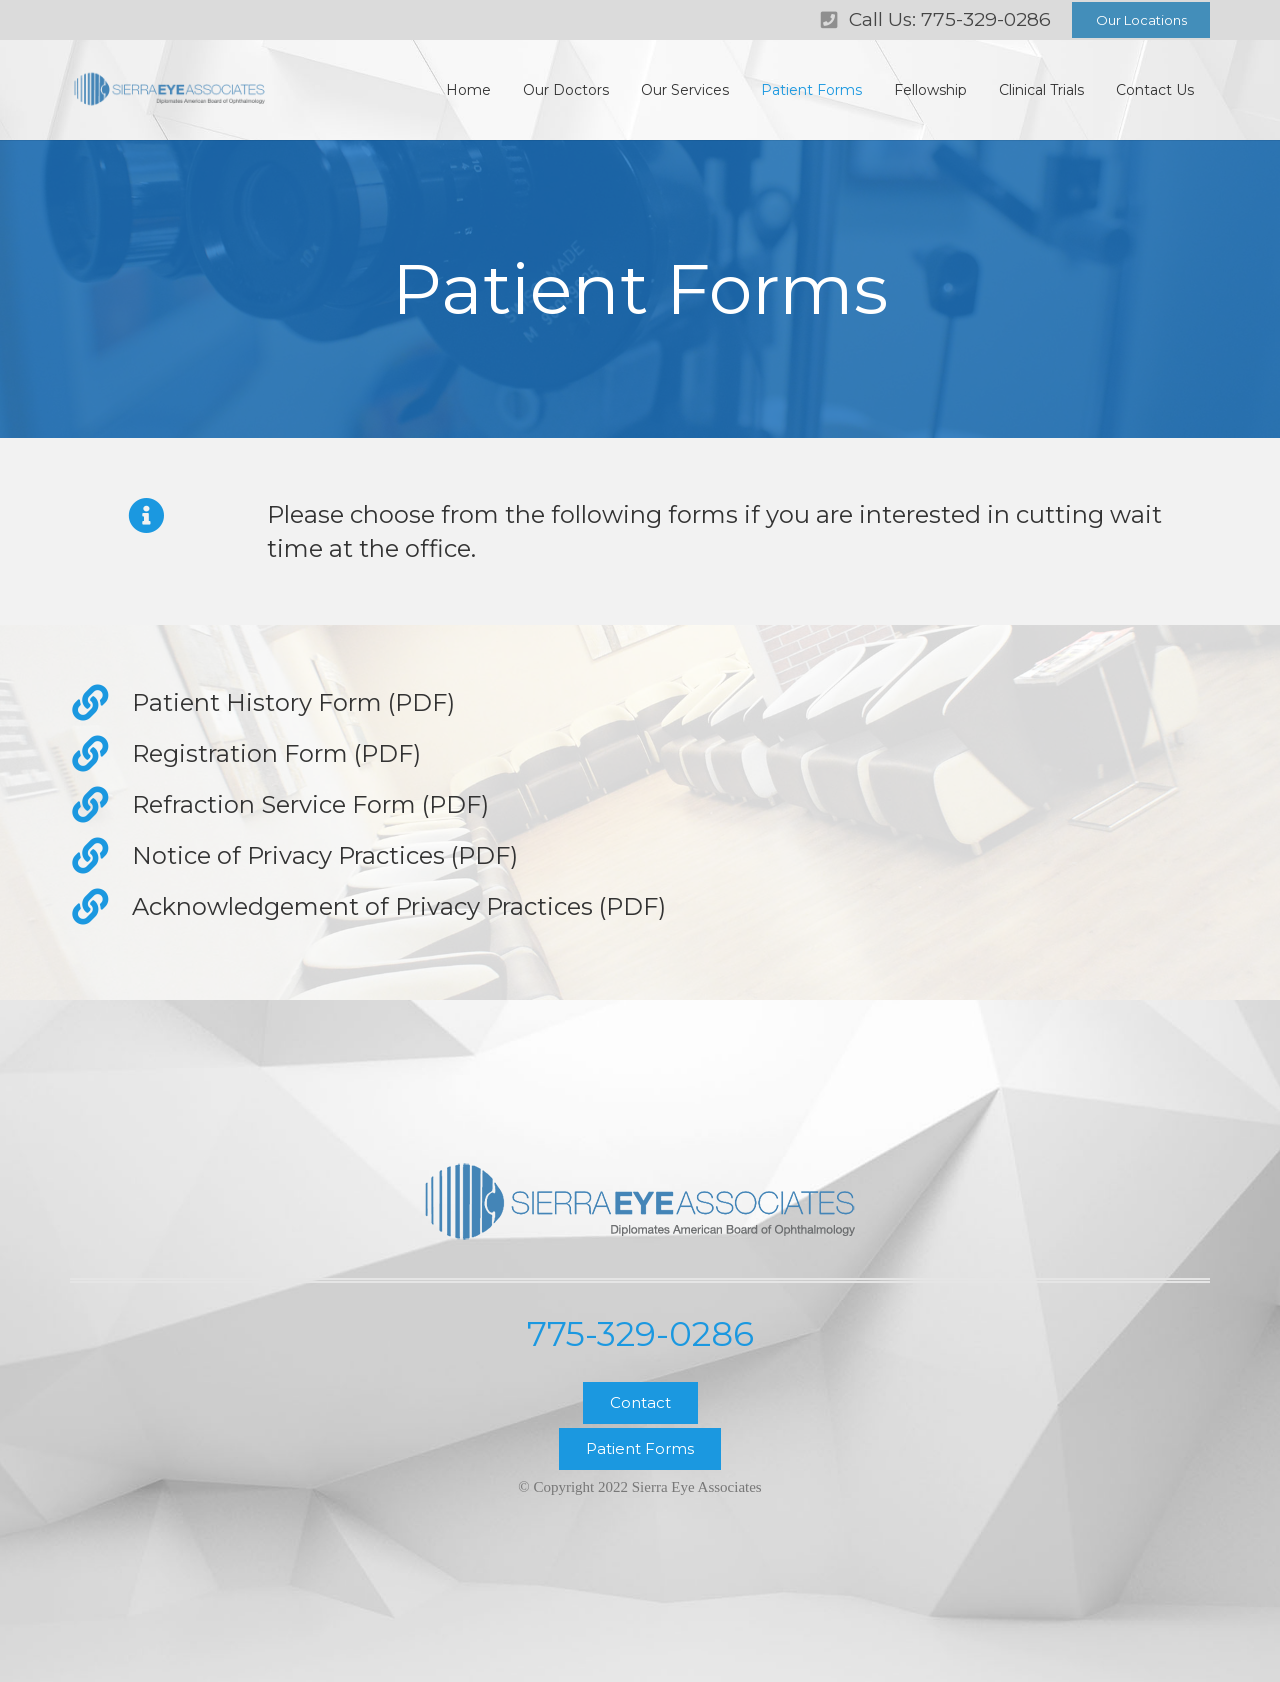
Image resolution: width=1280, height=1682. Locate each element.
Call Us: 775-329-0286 (950, 19)
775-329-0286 (640, 1334)
